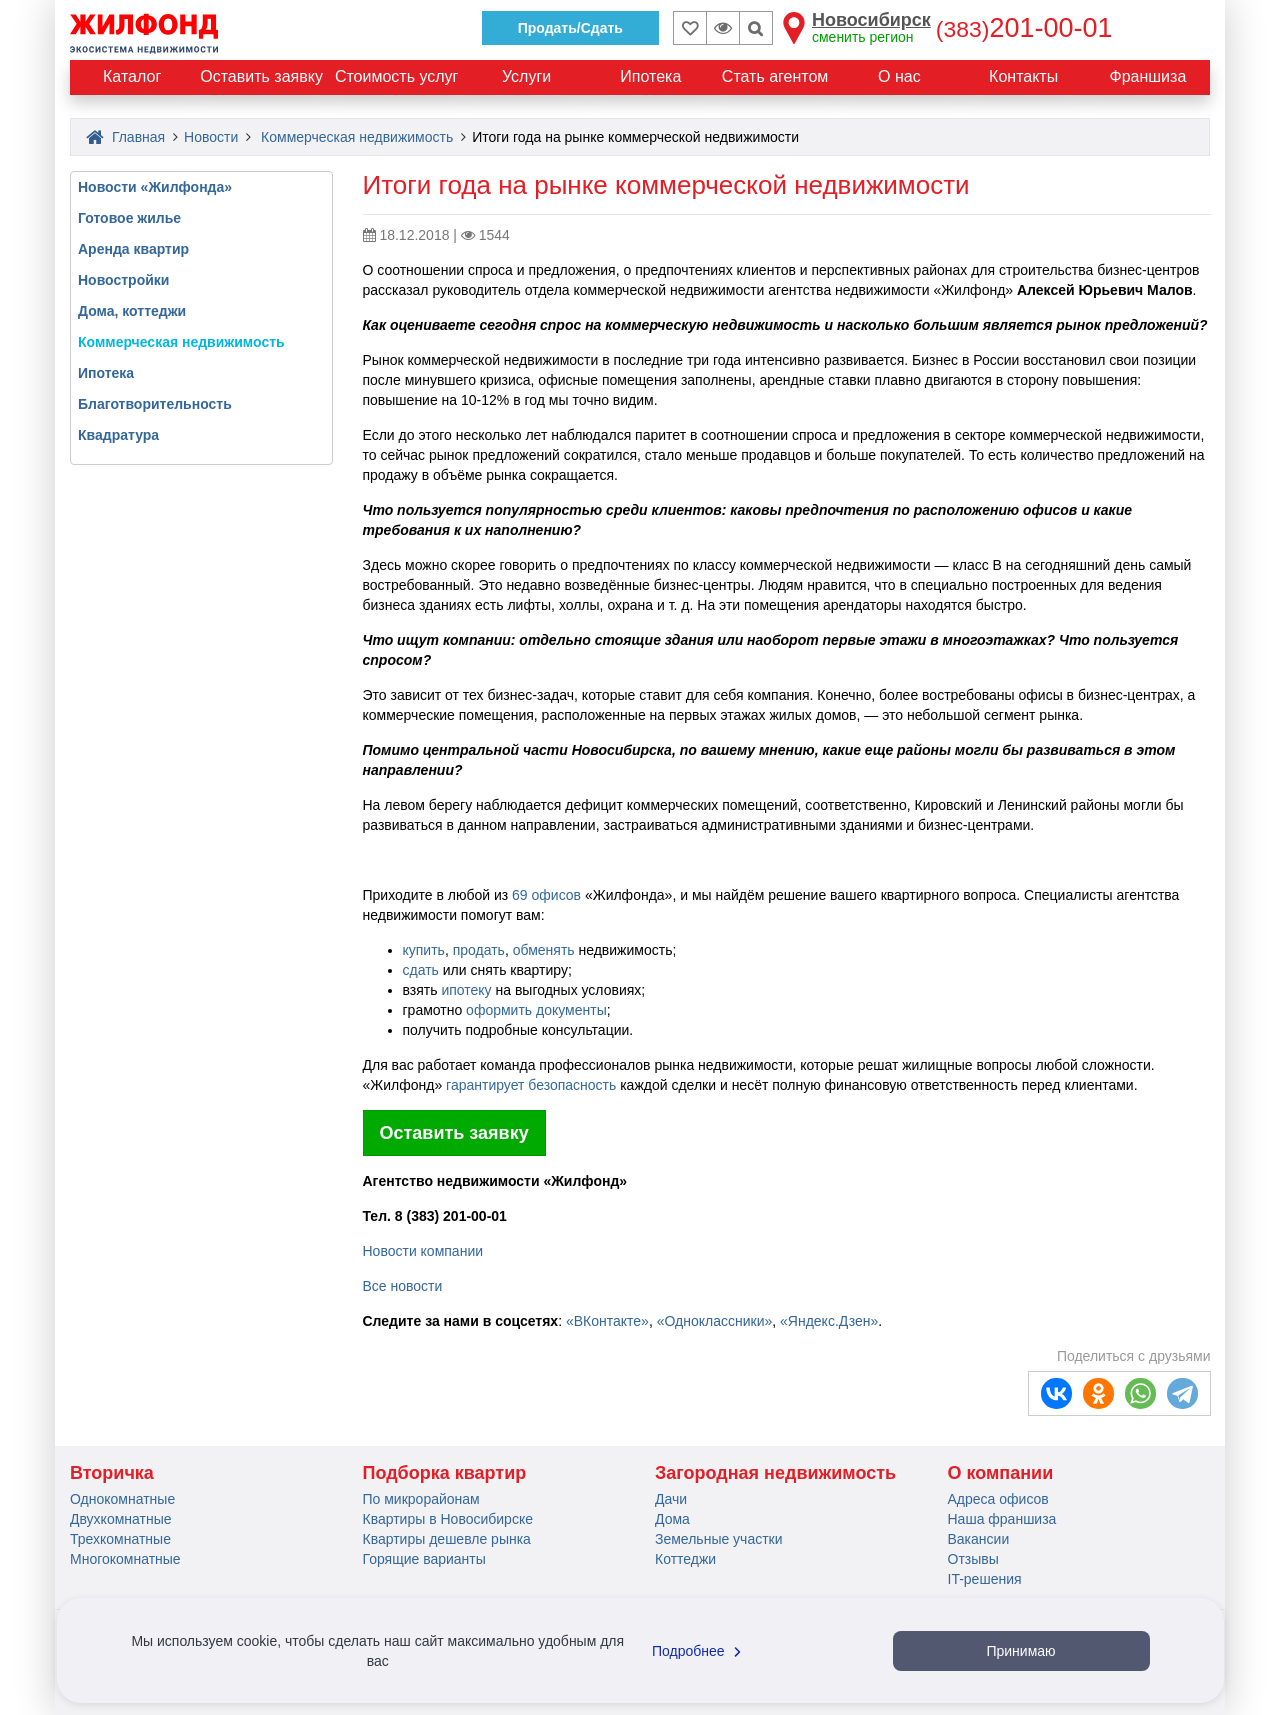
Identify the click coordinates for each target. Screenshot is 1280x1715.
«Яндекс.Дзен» (829, 1321)
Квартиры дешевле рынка (447, 1539)
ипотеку (466, 990)
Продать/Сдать (570, 28)
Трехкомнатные (120, 1539)
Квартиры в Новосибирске (448, 1519)
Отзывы (973, 1559)
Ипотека (106, 373)
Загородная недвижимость (775, 1473)
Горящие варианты (424, 1559)
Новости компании (423, 1251)
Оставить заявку (454, 1133)
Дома (672, 1519)
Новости (211, 137)
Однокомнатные (122, 1499)
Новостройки (123, 280)
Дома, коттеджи (132, 311)
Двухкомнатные (121, 1519)
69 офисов (546, 895)
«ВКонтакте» (607, 1321)
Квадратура (118, 435)
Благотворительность (155, 404)
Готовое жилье (129, 218)
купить (424, 950)
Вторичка (112, 1473)
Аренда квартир (133, 249)
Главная (125, 137)
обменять (544, 950)
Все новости (403, 1286)
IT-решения (985, 1579)
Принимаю (1020, 1651)
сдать (421, 970)
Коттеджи (685, 1559)
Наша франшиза (1002, 1519)
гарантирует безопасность (533, 1085)
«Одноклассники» (715, 1321)
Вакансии (979, 1539)
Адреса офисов (998, 1499)
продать (479, 950)
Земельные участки (719, 1539)
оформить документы (536, 1010)
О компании (1001, 1473)
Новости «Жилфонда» (155, 187)
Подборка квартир (445, 1473)
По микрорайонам (421, 1499)
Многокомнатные (125, 1559)
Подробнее (699, 1651)
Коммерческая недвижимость (357, 137)
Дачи (671, 1499)
